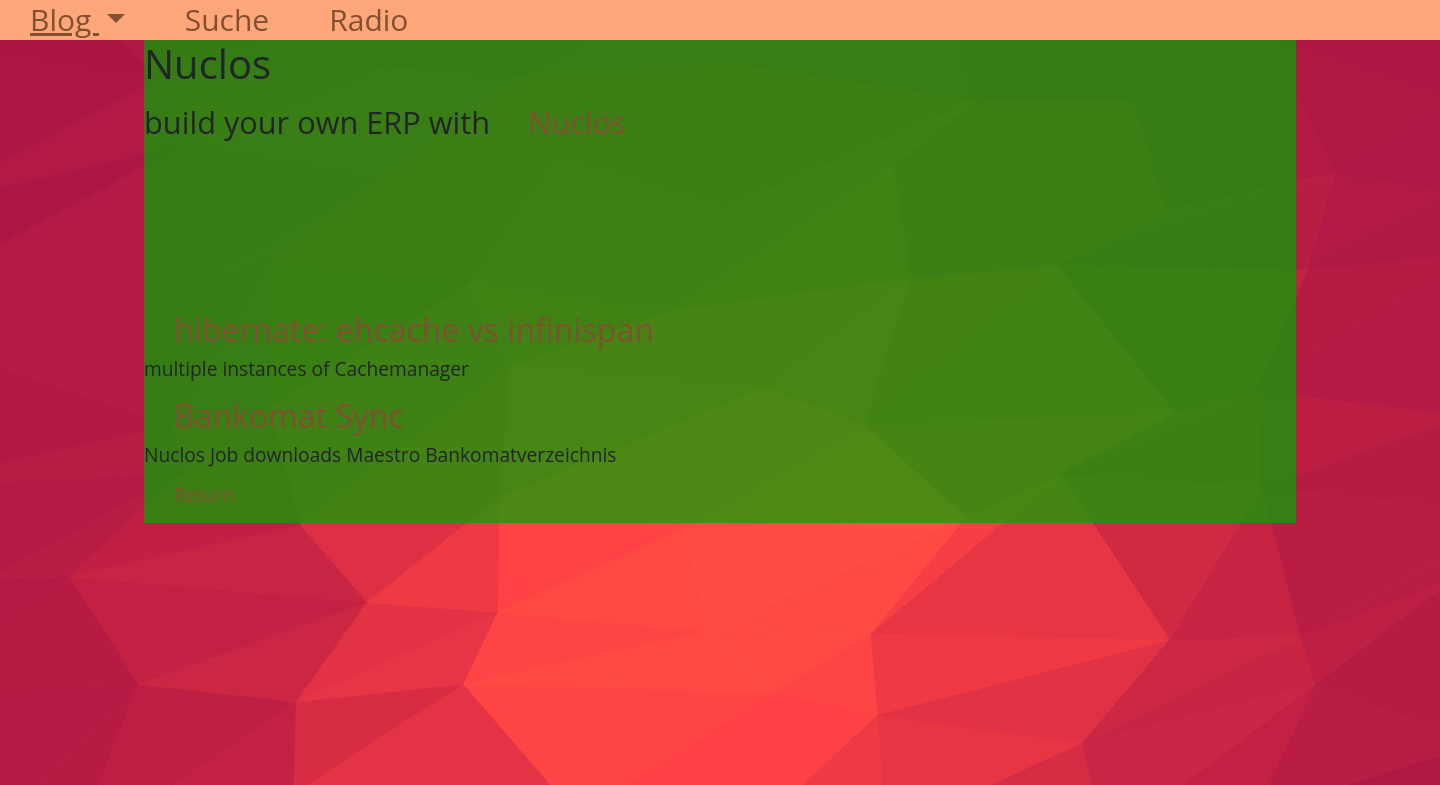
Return (204, 494)
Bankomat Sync (289, 415)
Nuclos (577, 122)
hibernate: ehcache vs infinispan (414, 329)
